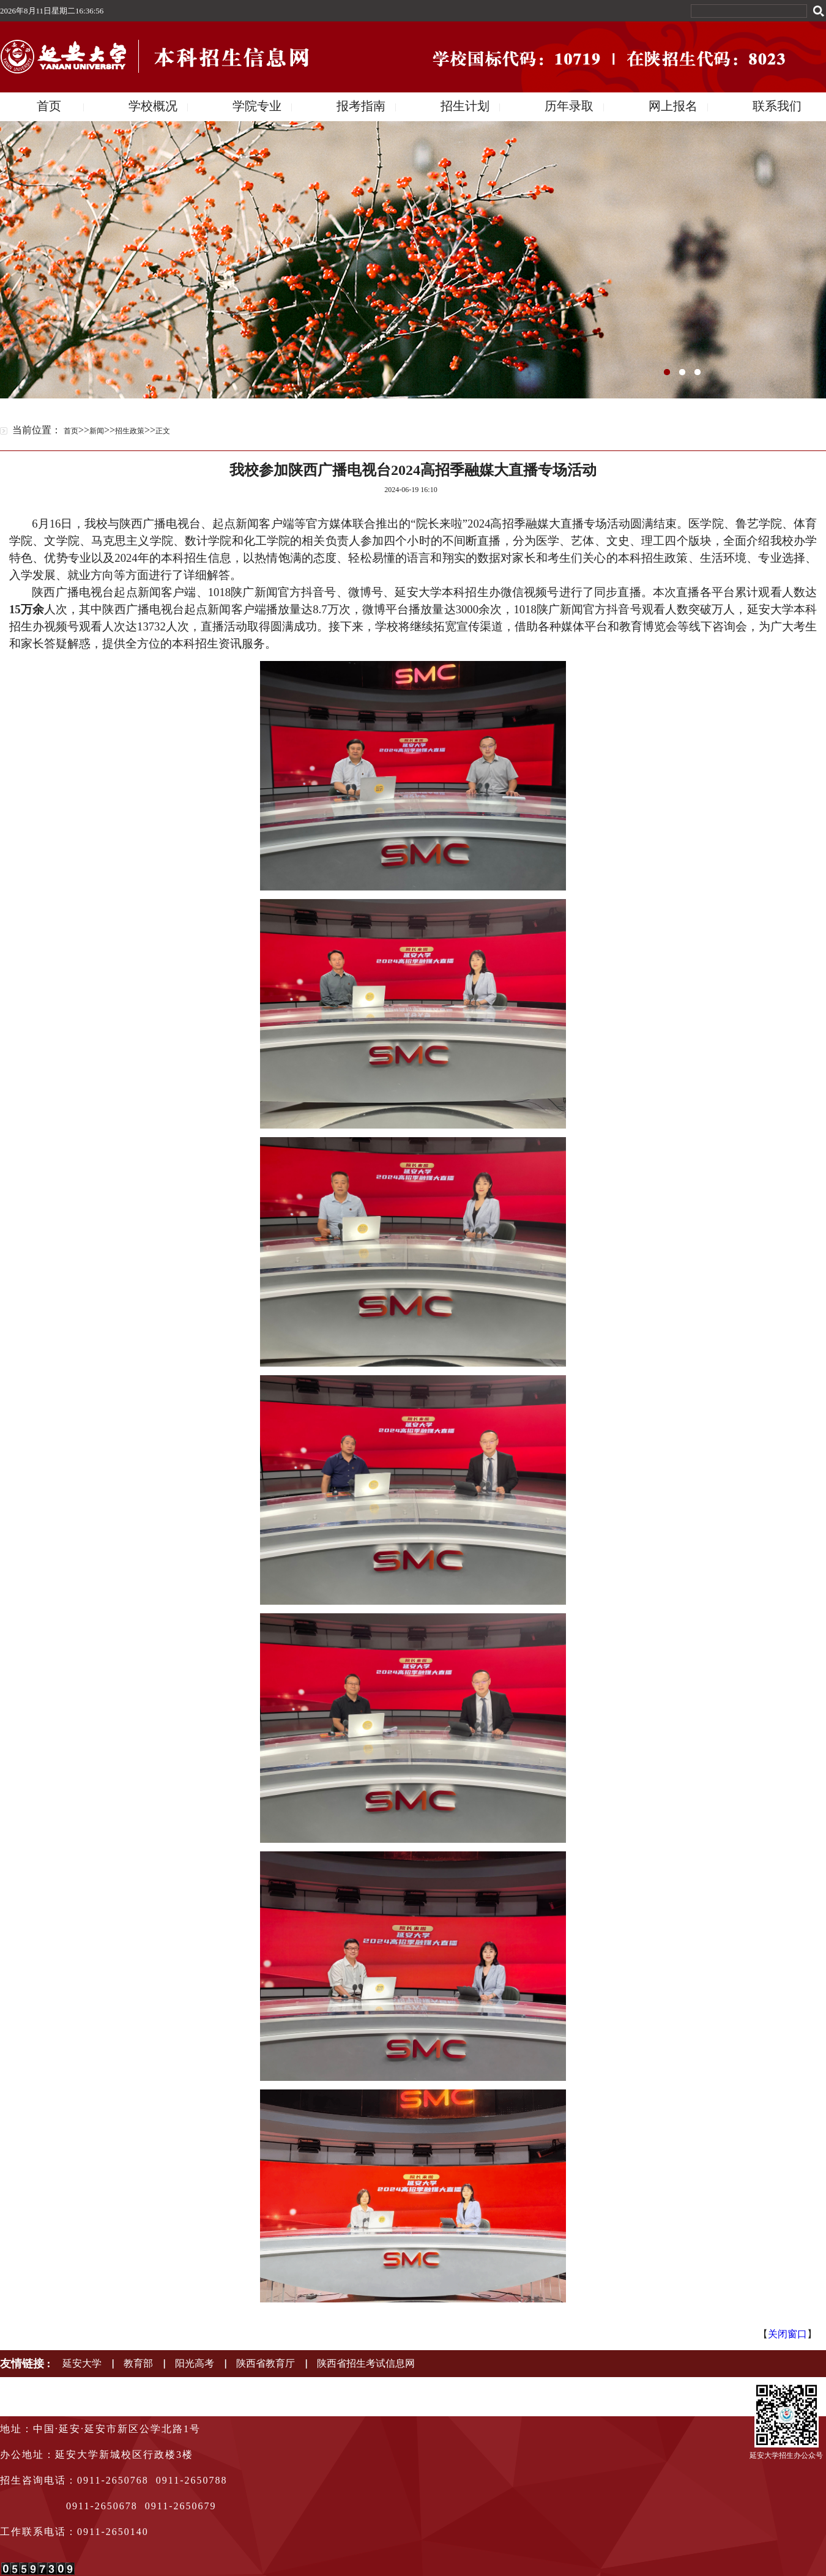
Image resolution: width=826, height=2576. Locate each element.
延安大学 (82, 2363)
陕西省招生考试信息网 (366, 2363)
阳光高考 (194, 2363)
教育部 (138, 2363)
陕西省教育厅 (265, 2363)
